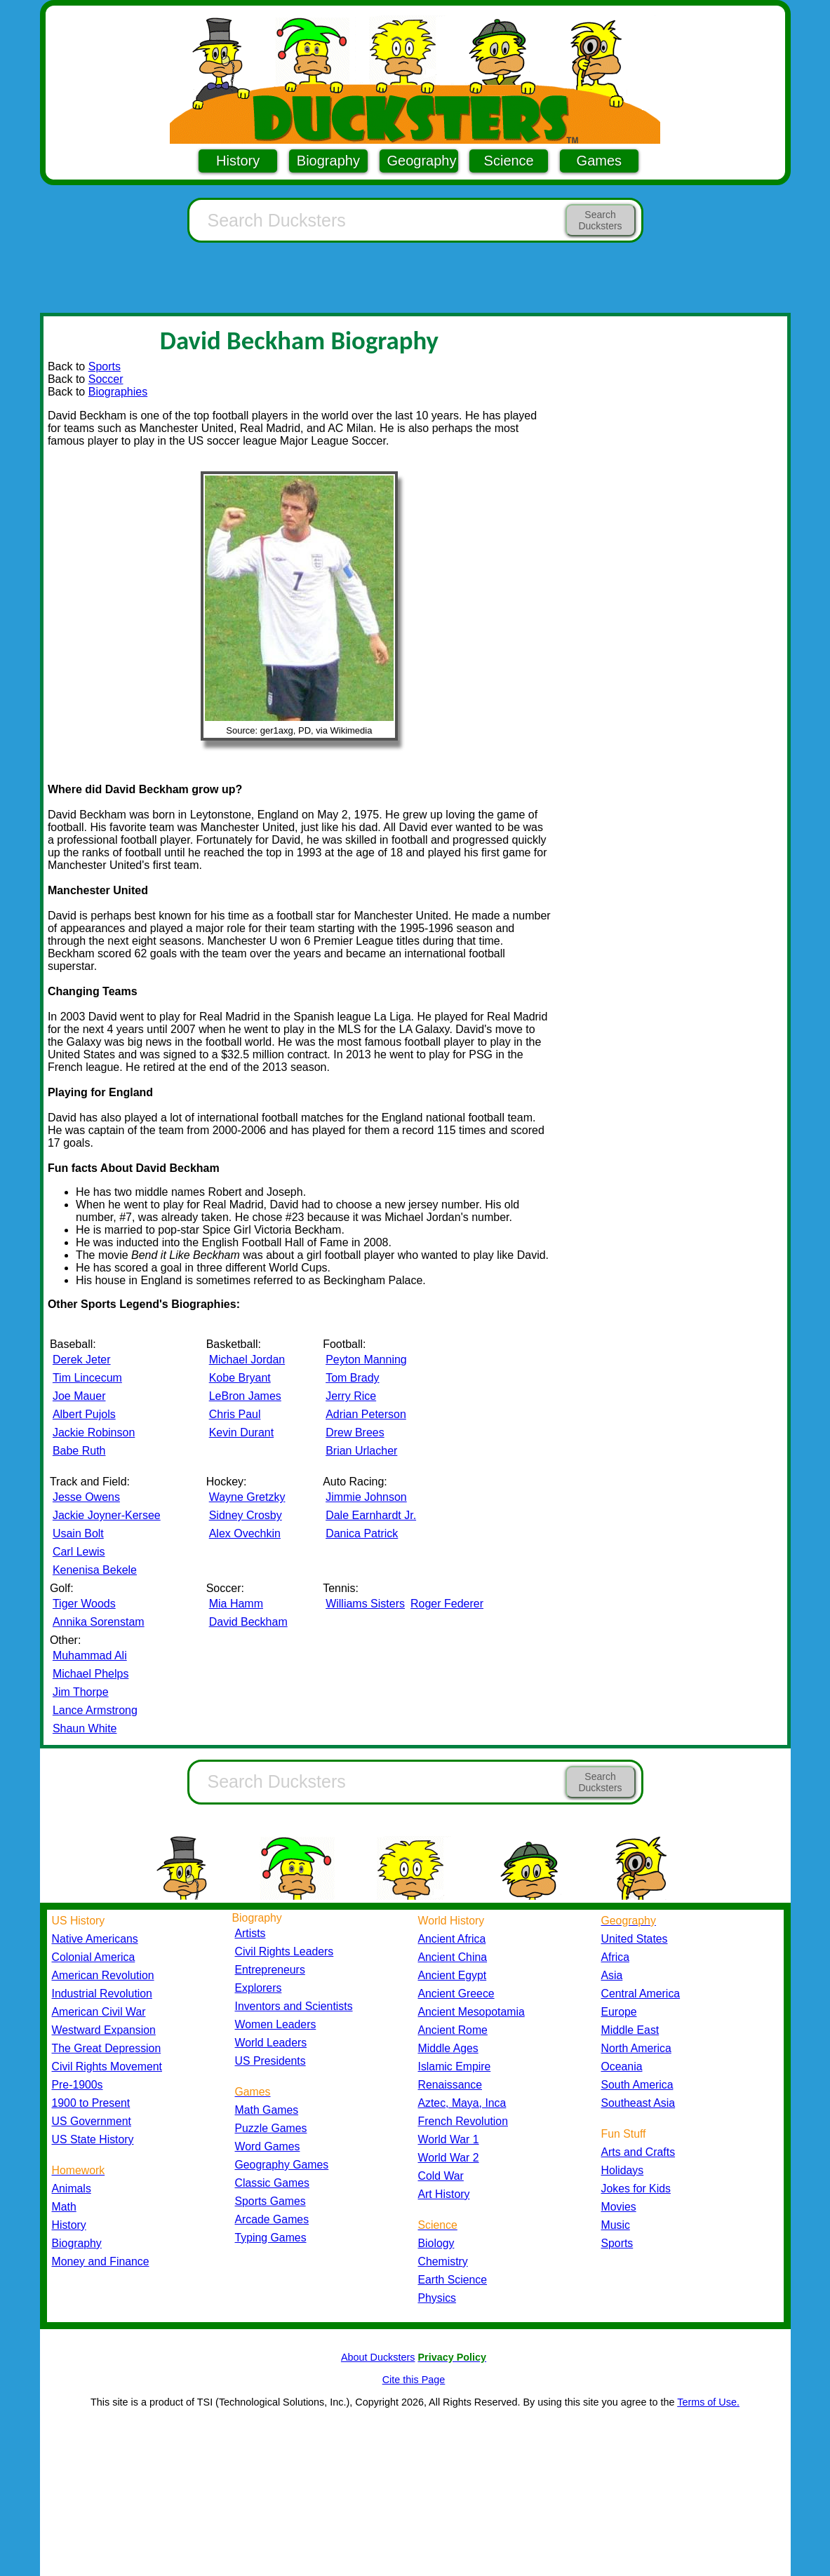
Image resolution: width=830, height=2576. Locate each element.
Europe (619, 2012)
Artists (250, 1933)
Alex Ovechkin (245, 1533)
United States (634, 1939)
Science (509, 160)
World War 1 (448, 2139)
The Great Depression (106, 2048)
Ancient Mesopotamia (471, 2012)
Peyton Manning (366, 1359)
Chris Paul (235, 1414)
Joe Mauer (79, 1396)
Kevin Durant (241, 1432)
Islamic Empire (454, 2066)
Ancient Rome (453, 2030)
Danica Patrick (362, 1533)
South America (637, 2085)
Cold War (441, 2176)
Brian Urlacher (361, 1451)
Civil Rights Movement (107, 2066)
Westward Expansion (104, 2030)
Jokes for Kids (636, 2188)
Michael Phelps (91, 1674)
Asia (612, 1975)
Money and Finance (100, 2261)
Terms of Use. (708, 2402)
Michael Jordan (247, 1359)
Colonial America (93, 1957)
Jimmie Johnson (366, 1497)
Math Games (267, 2110)
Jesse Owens (86, 1497)
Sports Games (270, 2201)
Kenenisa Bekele (95, 1570)
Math (64, 2207)
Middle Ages (448, 2048)
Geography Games (282, 2165)
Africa (615, 1957)
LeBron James (245, 1396)
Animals (71, 2188)
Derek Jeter (82, 1359)
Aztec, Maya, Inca (462, 2103)
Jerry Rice (351, 1396)
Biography (328, 160)
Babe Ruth (79, 1451)
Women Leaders (275, 2024)
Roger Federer (446, 1604)
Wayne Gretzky (247, 1497)
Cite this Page (414, 2379)
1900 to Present (91, 2103)
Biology (436, 2243)
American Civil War (99, 2012)
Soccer (105, 379)
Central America (641, 1994)
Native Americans (95, 1939)
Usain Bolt (78, 1533)
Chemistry (443, 2261)
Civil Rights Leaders (284, 1951)
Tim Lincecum (87, 1378)
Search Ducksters (600, 220)
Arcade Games (272, 2219)
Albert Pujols (84, 1414)
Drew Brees (355, 1432)
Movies (618, 2207)
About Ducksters (378, 2357)
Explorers (258, 1988)
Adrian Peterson (366, 1414)
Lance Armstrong (95, 1710)
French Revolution (463, 2121)
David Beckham (248, 1622)
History (238, 160)
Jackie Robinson (94, 1432)
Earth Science (453, 2280)
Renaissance (450, 2085)
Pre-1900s (77, 2085)
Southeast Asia (638, 2103)
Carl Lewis (79, 1552)
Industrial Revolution (102, 1994)
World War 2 (448, 2158)
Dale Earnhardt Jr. (371, 1515)
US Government (91, 2121)
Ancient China (453, 1957)
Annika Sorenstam (99, 1622)
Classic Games (272, 2183)
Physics (437, 2298)
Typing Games (271, 2238)
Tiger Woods (84, 1604)
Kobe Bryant (240, 1378)
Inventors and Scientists (294, 2006)
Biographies (118, 392)
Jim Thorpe (81, 1692)
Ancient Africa (452, 1939)
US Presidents (270, 2061)
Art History (444, 2194)
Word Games (267, 2146)
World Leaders (271, 2043)
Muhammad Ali (90, 1655)
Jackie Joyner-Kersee (107, 1515)
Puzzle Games (271, 2128)
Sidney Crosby (245, 1515)
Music (615, 2225)
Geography (422, 160)
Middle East (630, 2030)
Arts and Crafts (638, 2152)
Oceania (622, 2066)
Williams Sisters (365, 1604)
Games (599, 160)
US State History (93, 2139)
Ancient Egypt (452, 1975)
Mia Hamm (236, 1604)
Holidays (622, 2170)
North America (636, 2048)
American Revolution (103, 1975)
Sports (104, 366)
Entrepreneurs (270, 1970)
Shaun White (85, 1728)
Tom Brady (352, 1378)
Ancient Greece (456, 1994)
